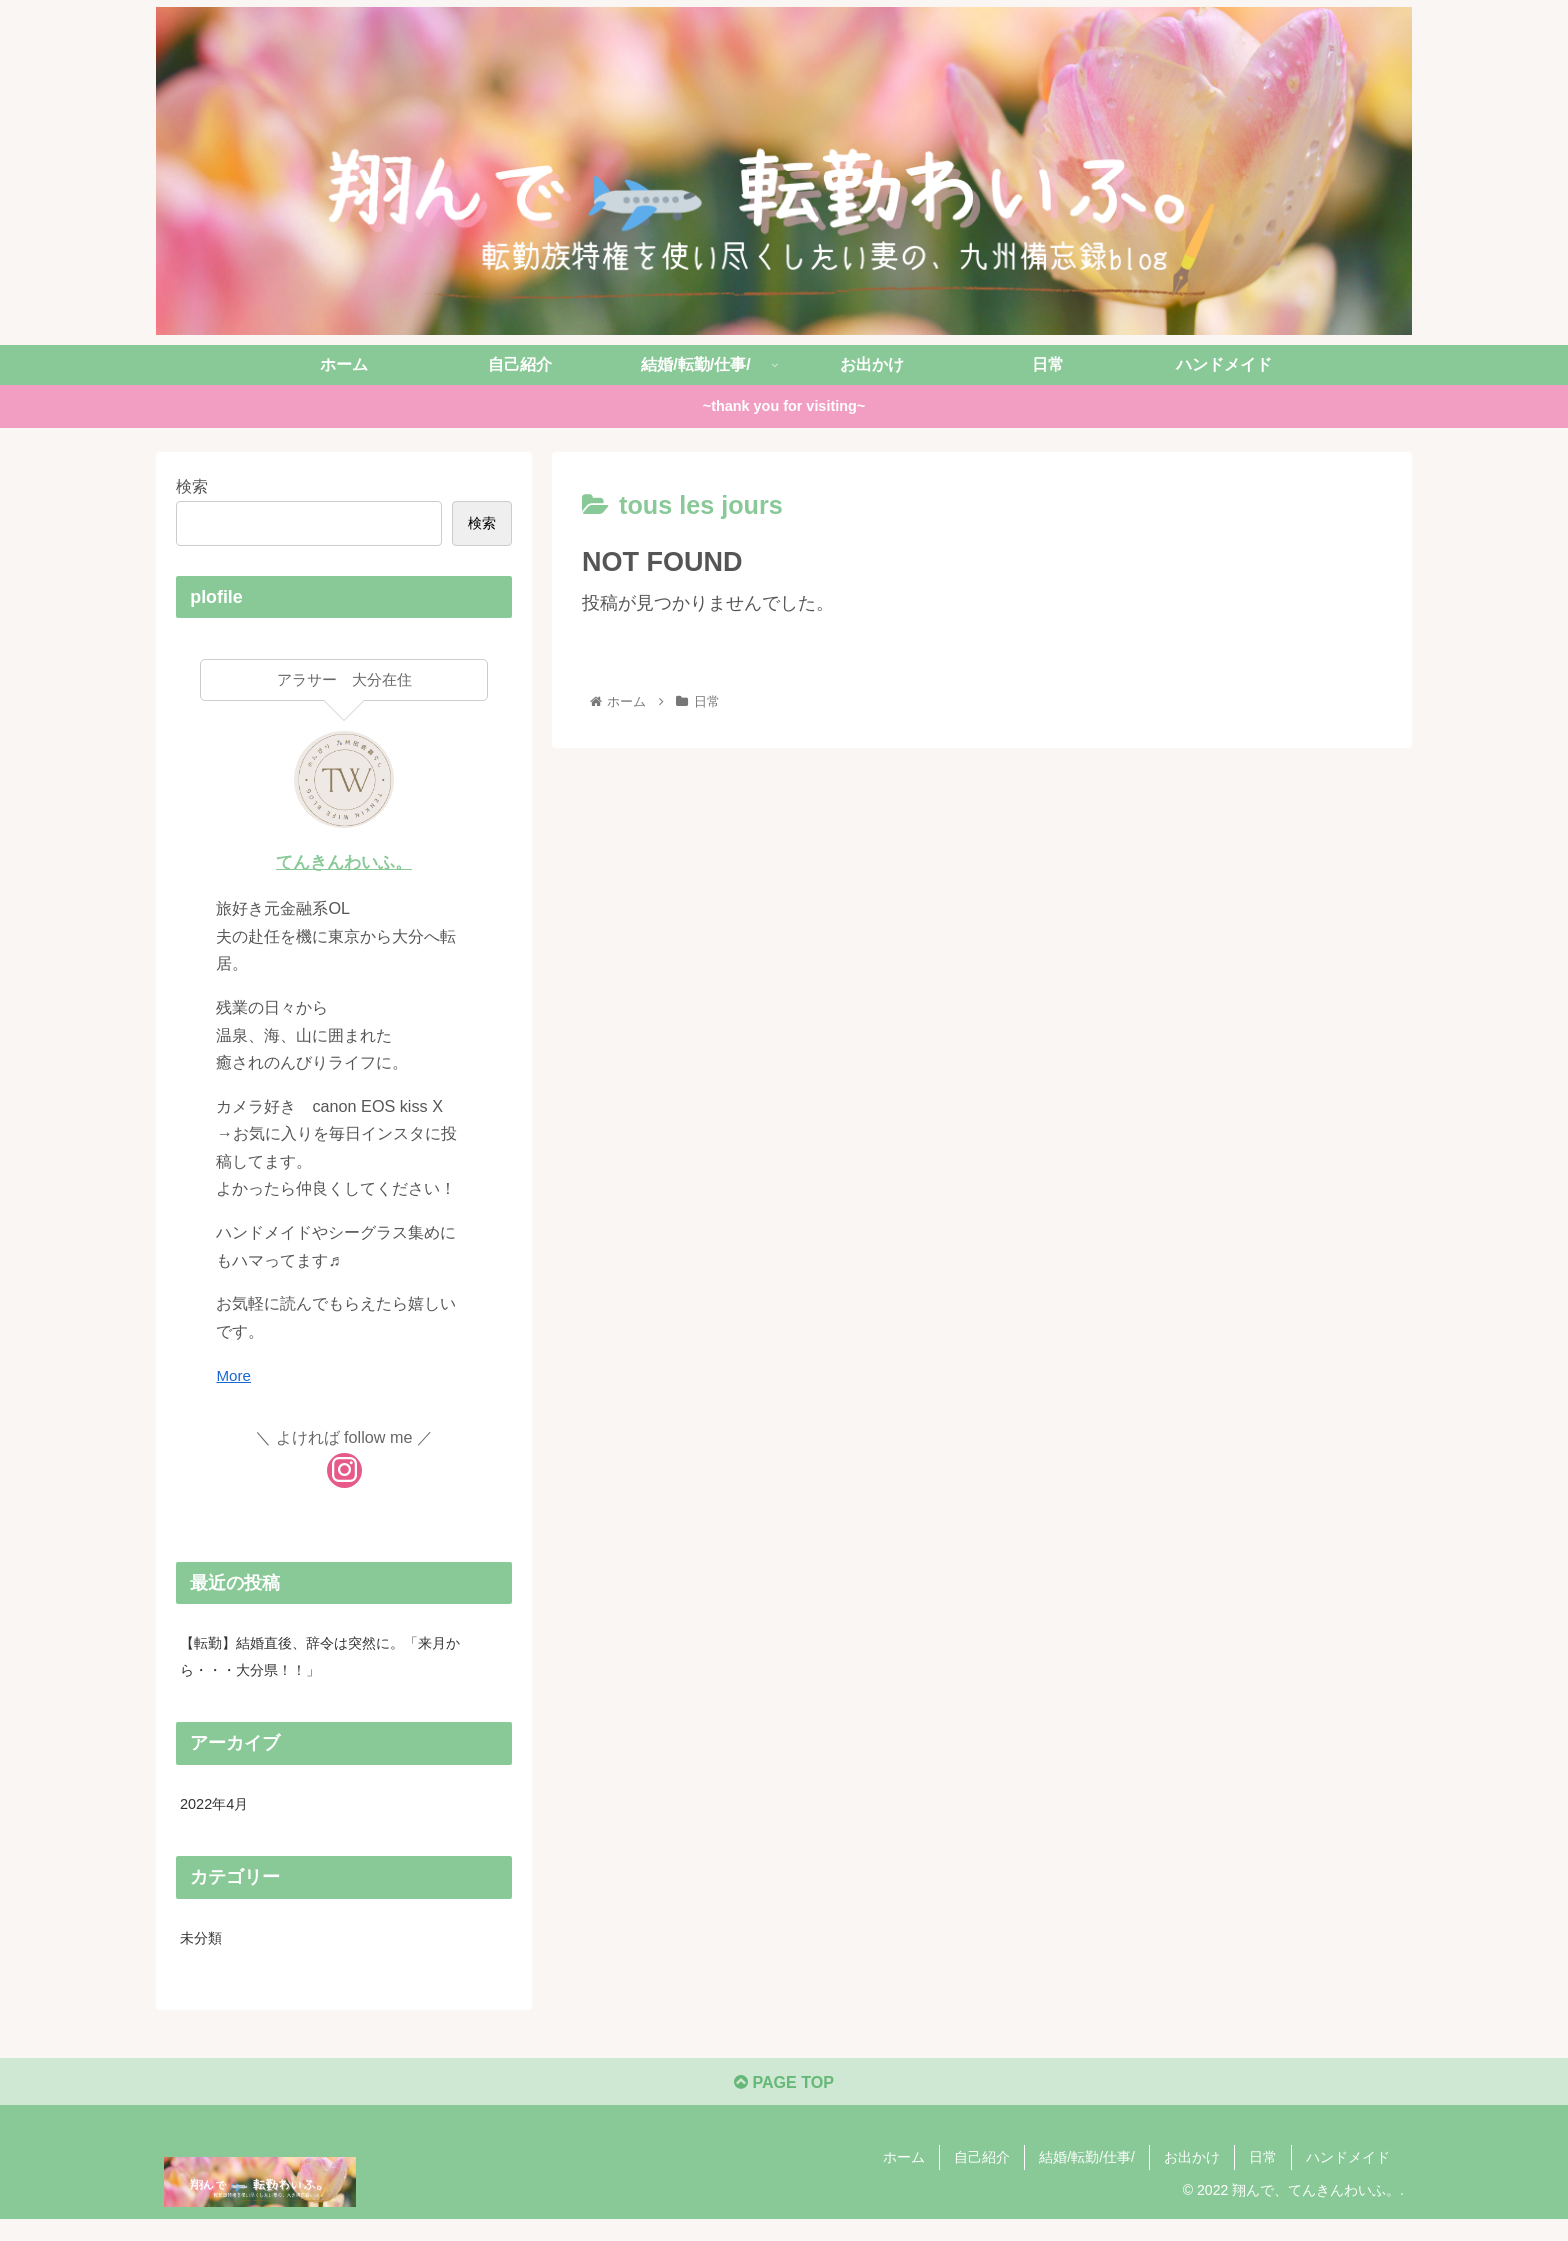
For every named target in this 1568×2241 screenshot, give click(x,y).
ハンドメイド (1348, 2178)
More (234, 1375)
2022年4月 (218, 1811)
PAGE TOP (783, 2102)
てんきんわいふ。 (344, 862)
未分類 (204, 1948)
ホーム (904, 2178)
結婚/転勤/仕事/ (1087, 2178)
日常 (1263, 2178)
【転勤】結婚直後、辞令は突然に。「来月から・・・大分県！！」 (340, 1658)
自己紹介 (982, 2178)
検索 (192, 486)
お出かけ (1192, 2178)
